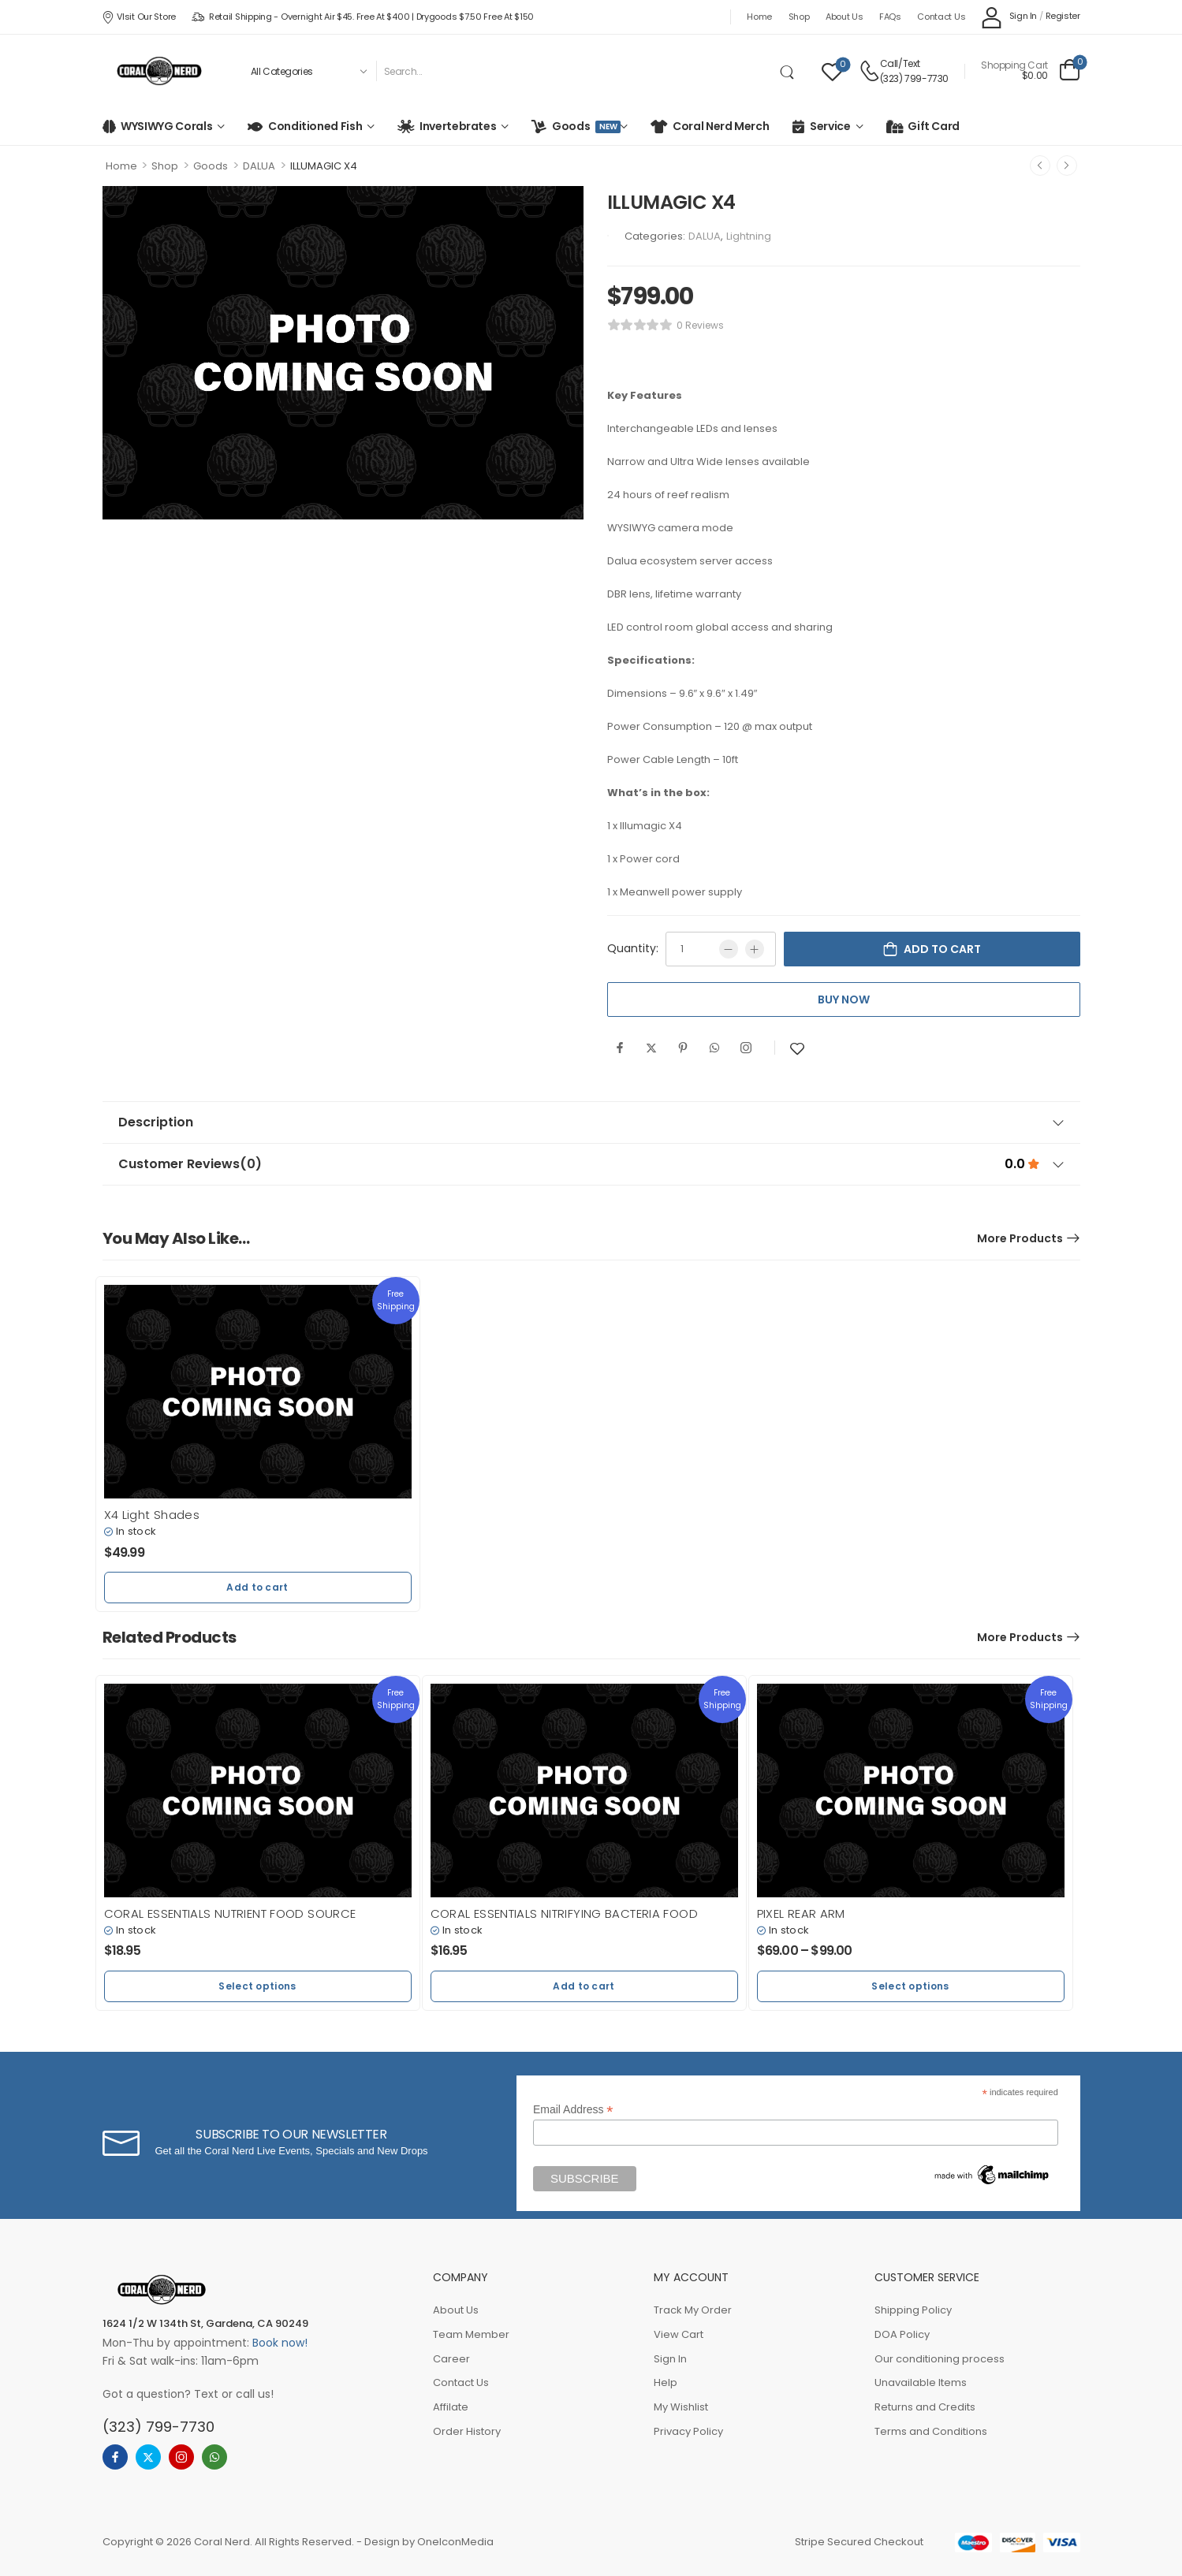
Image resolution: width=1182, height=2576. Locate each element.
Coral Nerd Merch (721, 126)
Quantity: (632, 948)
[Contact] (869, 71)
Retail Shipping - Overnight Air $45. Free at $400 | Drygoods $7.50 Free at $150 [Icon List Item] (363, 16)
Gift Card (934, 126)
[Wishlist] (832, 71)
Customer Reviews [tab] (591, 1164)
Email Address (573, 2109)
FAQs (890, 16)
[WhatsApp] (714, 1047)
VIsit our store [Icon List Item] (139, 16)
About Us (844, 16)
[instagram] (181, 2457)
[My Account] (1009, 17)
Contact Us (941, 16)
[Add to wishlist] (797, 1049)
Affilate (450, 2406)
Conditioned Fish (315, 126)
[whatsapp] (214, 2457)
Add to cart (942, 949)
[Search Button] (790, 71)
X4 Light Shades (152, 1514)
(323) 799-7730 (914, 78)
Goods (583, 126)
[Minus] (728, 949)
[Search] (575, 71)
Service (830, 126)
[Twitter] (651, 1047)
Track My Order (693, 2309)
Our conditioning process (939, 2358)
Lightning (748, 236)
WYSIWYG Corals (166, 126)
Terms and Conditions (930, 2431)
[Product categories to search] (307, 71)
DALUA (259, 165)
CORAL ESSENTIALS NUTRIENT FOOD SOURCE (230, 1913)
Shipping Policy (913, 2309)
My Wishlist (681, 2406)
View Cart (678, 2334)
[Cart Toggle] (1030, 71)
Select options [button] (257, 1986)
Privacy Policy (688, 2431)
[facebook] (115, 2457)
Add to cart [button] (257, 1587)
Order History (467, 2431)
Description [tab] (591, 1122)
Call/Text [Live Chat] (900, 63)
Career (451, 2358)
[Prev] (1040, 165)
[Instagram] (746, 1047)
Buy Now (844, 999)
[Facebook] (619, 1047)
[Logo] (159, 71)
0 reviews (700, 325)
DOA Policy (902, 2334)
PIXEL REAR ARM (801, 1913)
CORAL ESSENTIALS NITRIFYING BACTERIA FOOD (564, 1913)
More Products (1020, 1238)
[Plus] (754, 949)
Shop (799, 16)
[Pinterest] (682, 1047)
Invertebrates (457, 126)
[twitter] (148, 2457)
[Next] (1066, 165)
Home (759, 16)
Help (665, 2382)
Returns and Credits (924, 2406)
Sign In (670, 2358)
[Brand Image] (608, 235)
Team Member (471, 2334)
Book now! (280, 2343)
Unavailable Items (920, 2382)
